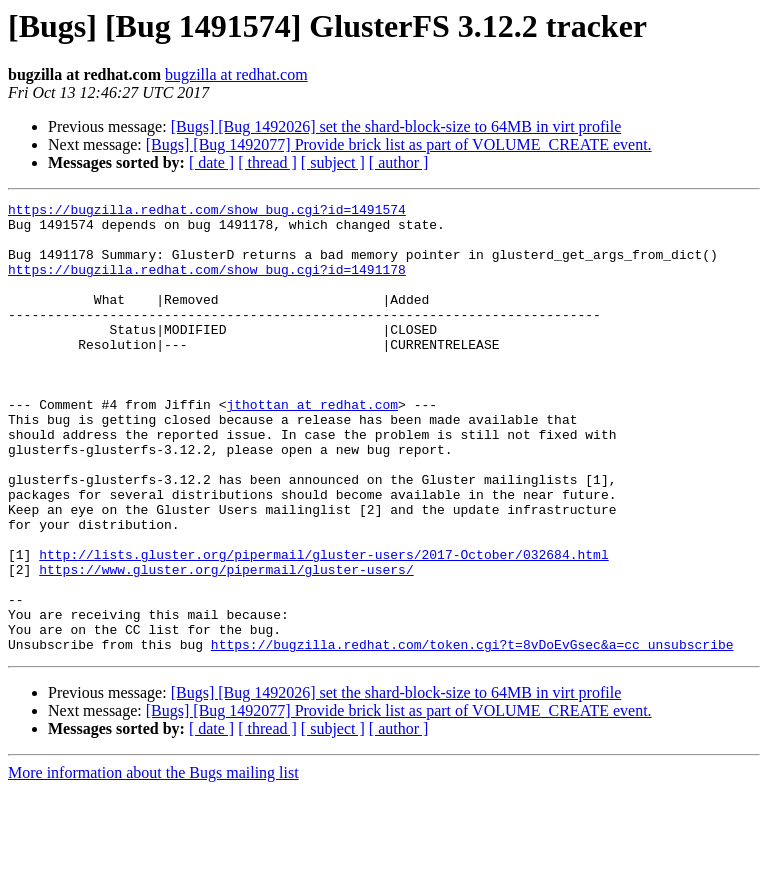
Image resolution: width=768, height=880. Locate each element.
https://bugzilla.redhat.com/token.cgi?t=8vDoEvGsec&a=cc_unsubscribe (472, 734)
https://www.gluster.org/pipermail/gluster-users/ (226, 644)
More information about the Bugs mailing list (153, 862)
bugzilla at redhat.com (236, 74)
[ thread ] (267, 162)
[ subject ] (333, 162)
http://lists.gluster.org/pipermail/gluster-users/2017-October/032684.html (323, 626)
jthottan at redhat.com (312, 446)
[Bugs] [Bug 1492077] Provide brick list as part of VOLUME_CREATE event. (399, 144)
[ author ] (399, 162)
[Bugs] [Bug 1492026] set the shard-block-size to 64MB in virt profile (396, 126)
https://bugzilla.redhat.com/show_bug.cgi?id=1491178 (207, 284)
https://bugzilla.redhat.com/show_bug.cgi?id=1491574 (207, 212)
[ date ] (211, 162)
